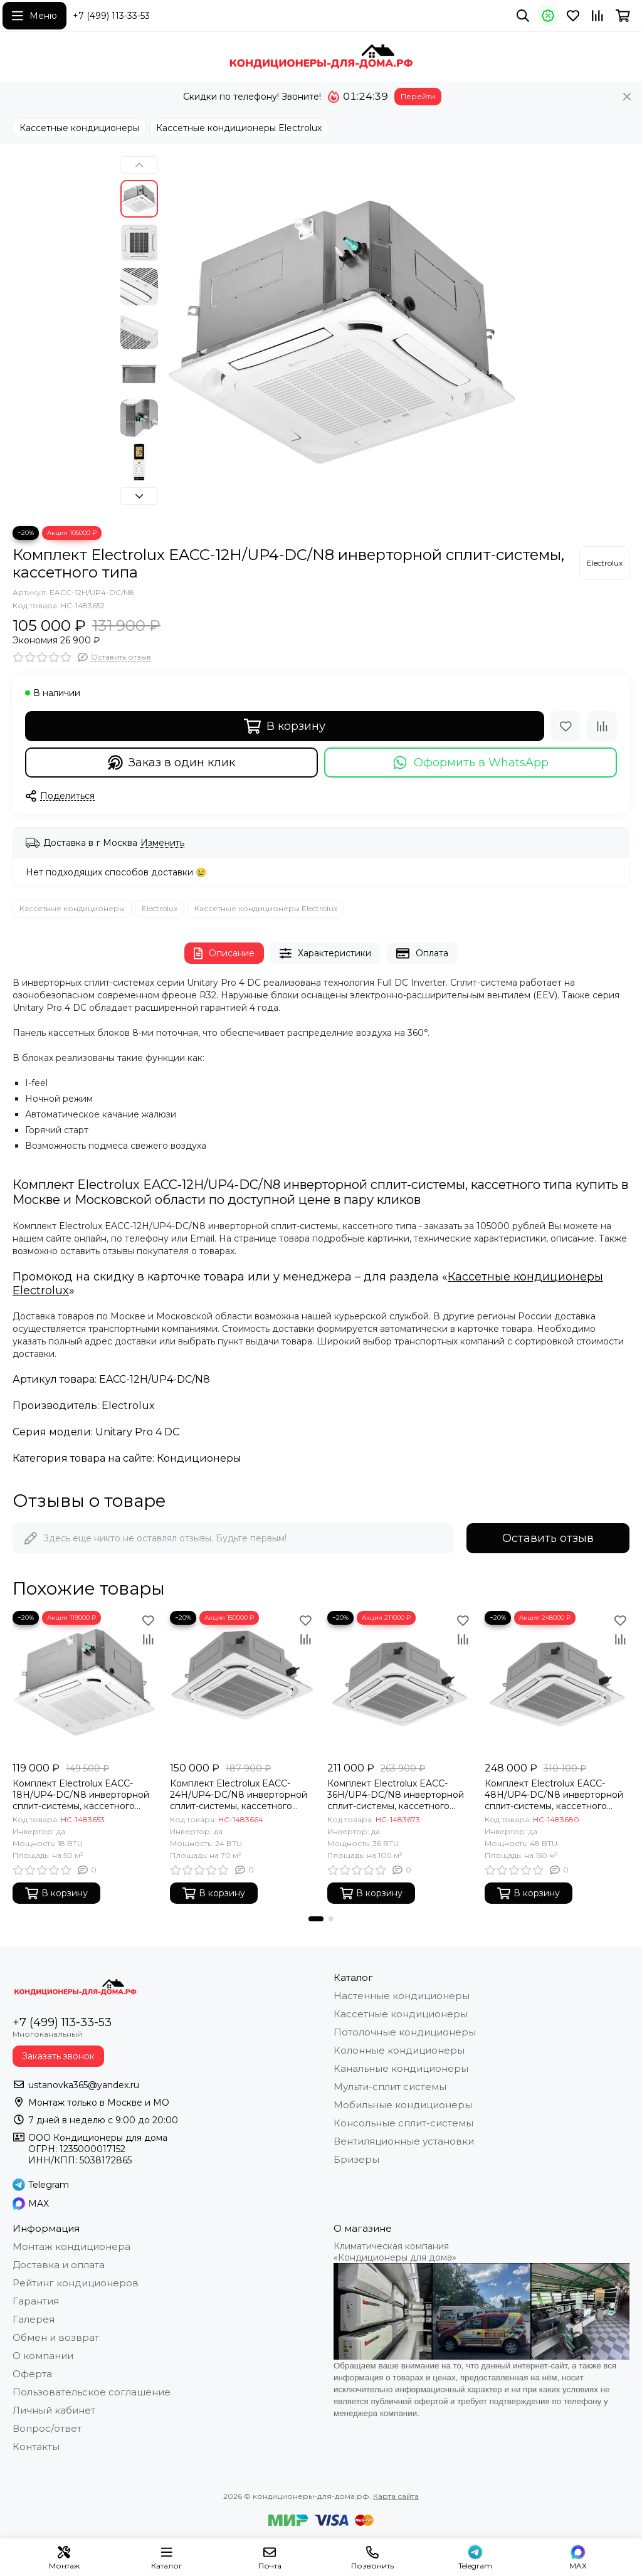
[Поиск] (522, 15)
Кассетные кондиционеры (79, 128)
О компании (43, 2356)
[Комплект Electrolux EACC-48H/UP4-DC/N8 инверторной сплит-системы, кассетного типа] (557, 1683)
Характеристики (325, 953)
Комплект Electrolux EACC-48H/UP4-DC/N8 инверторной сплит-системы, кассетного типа (554, 1795)
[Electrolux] (604, 563)
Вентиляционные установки (404, 2141)
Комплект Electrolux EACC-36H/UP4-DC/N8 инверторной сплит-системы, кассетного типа (395, 1795)
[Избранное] (573, 15)
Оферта (32, 2374)
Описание (224, 953)
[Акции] (547, 15)
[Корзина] (622, 15)
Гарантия (36, 2301)
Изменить (162, 843)
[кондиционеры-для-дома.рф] (321, 56)
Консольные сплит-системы (403, 2123)
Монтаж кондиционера (71, 2246)
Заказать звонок (58, 2056)
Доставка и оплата (59, 2265)
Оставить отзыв (548, 1538)
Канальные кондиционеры (401, 2068)
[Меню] (34, 15)
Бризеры (356, 2159)
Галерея (34, 2319)
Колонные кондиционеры (399, 2050)
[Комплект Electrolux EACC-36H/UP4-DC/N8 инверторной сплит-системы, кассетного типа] (399, 1683)
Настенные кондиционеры (402, 1996)
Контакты (36, 2446)
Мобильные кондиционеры (403, 2105)
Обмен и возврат (56, 2337)
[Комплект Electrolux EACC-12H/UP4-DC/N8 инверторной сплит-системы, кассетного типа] (343, 335)
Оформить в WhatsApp (470, 762)
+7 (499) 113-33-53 (111, 15)
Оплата (422, 953)
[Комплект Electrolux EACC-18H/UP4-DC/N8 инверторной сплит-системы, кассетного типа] (85, 1683)
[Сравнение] (597, 15)
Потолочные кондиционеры (405, 2032)
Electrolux (159, 908)
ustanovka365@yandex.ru (83, 2085)
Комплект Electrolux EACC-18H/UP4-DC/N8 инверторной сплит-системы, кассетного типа (81, 1795)
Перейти (418, 96)
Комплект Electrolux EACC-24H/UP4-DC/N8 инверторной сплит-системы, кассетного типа (238, 1795)
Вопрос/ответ (47, 2428)
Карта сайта (396, 2496)
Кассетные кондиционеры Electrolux (239, 128)
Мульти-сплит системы (390, 2087)
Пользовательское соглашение (92, 2392)
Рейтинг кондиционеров (76, 2283)
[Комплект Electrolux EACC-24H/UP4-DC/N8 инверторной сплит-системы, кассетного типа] (242, 1683)
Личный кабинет (54, 2410)
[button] (139, 165)
